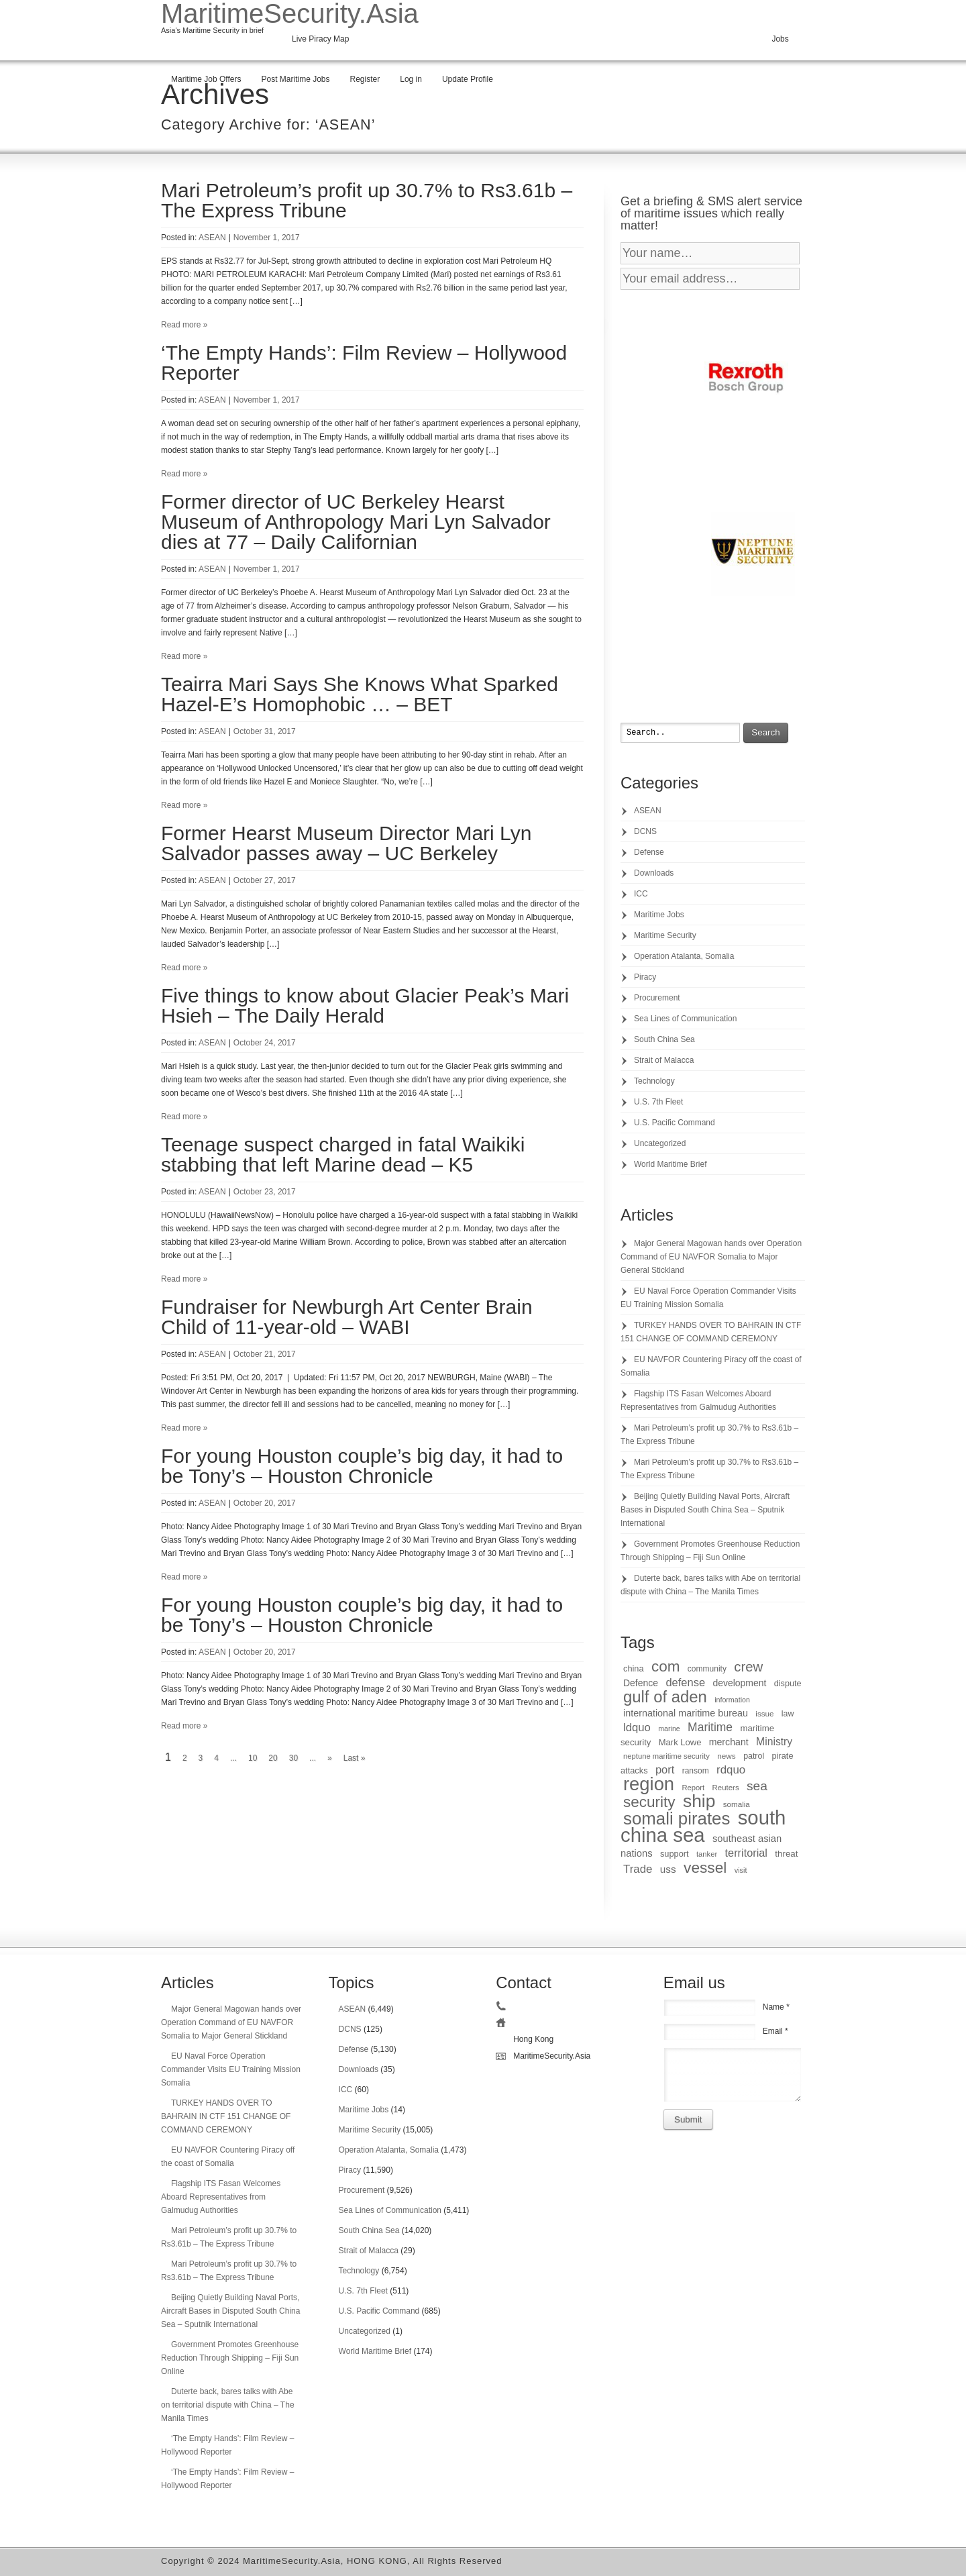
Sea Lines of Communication (685, 1018)
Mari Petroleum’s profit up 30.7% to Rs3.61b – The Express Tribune (366, 200)
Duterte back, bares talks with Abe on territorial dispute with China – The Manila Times (227, 2405)
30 (293, 1758)
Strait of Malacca (664, 1060)
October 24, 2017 (264, 1042)
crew (748, 1666)
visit (741, 1870)
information (732, 1700)
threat (786, 1854)
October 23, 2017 (264, 1191)
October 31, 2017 (264, 731)
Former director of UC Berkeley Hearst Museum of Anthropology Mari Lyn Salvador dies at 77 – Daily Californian (356, 522)
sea (757, 1786)
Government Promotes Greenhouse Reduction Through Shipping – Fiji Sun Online (230, 2358)
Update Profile (467, 79)
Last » (354, 1758)
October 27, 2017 (264, 880)
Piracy (645, 977)
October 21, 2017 (264, 1354)
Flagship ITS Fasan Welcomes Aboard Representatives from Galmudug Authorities (220, 2197)
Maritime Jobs (659, 914)
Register (365, 79)
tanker (706, 1854)
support (674, 1854)
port (664, 1769)
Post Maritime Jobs (295, 79)
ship (699, 1801)
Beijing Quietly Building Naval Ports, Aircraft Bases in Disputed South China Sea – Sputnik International (705, 1510)
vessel (705, 1867)
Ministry (774, 1741)
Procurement (657, 997)
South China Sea (664, 1039)
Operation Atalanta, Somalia (684, 956)
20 (272, 1758)
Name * (776, 2007)
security (649, 1802)
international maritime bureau (685, 1713)
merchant (729, 1742)
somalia (736, 1804)
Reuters (725, 1788)
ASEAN (212, 237)
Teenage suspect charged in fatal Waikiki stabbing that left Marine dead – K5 (343, 1154)
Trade (637, 1869)
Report (693, 1788)
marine (669, 1728)
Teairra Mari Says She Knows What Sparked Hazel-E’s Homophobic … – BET (359, 694)
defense (685, 1682)
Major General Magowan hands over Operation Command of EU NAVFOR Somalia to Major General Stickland (711, 1257)
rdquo (730, 1769)
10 (252, 1758)
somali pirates (676, 1818)
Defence (640, 1683)
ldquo (637, 1727)
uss (668, 1869)
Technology (654, 1081)
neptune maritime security (666, 1756)
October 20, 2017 (264, 1503)
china (633, 1668)
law (788, 1713)
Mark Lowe (680, 1742)
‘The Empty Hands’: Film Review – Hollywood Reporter (364, 363)
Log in (411, 79)
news (726, 1756)
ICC (641, 893)
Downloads (654, 873)
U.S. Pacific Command (674, 1122)
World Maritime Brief (670, 1164)
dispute (788, 1683)
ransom (695, 1770)
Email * (775, 2031)
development (739, 1683)
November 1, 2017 (266, 237)
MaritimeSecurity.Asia (290, 13)
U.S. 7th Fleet (658, 1101)
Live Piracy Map (320, 39)
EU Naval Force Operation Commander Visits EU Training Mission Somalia (231, 2069)
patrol (753, 1756)
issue (764, 1713)
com (665, 1666)
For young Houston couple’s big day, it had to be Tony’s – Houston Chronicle (362, 1466)
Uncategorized (660, 1143)
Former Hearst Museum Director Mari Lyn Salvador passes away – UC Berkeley (346, 843)
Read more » (184, 324)
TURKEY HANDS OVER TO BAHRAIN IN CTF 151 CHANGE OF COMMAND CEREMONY (225, 2116)
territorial (746, 1853)
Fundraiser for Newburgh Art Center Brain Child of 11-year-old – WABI (347, 1317)
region (648, 1783)
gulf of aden (665, 1697)
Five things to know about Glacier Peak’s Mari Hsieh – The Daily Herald (365, 1005)
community (707, 1668)
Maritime (710, 1727)
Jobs (779, 39)
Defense (649, 852)
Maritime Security (665, 935)
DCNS (645, 831)
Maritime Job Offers (206, 79)
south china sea (703, 1826)
